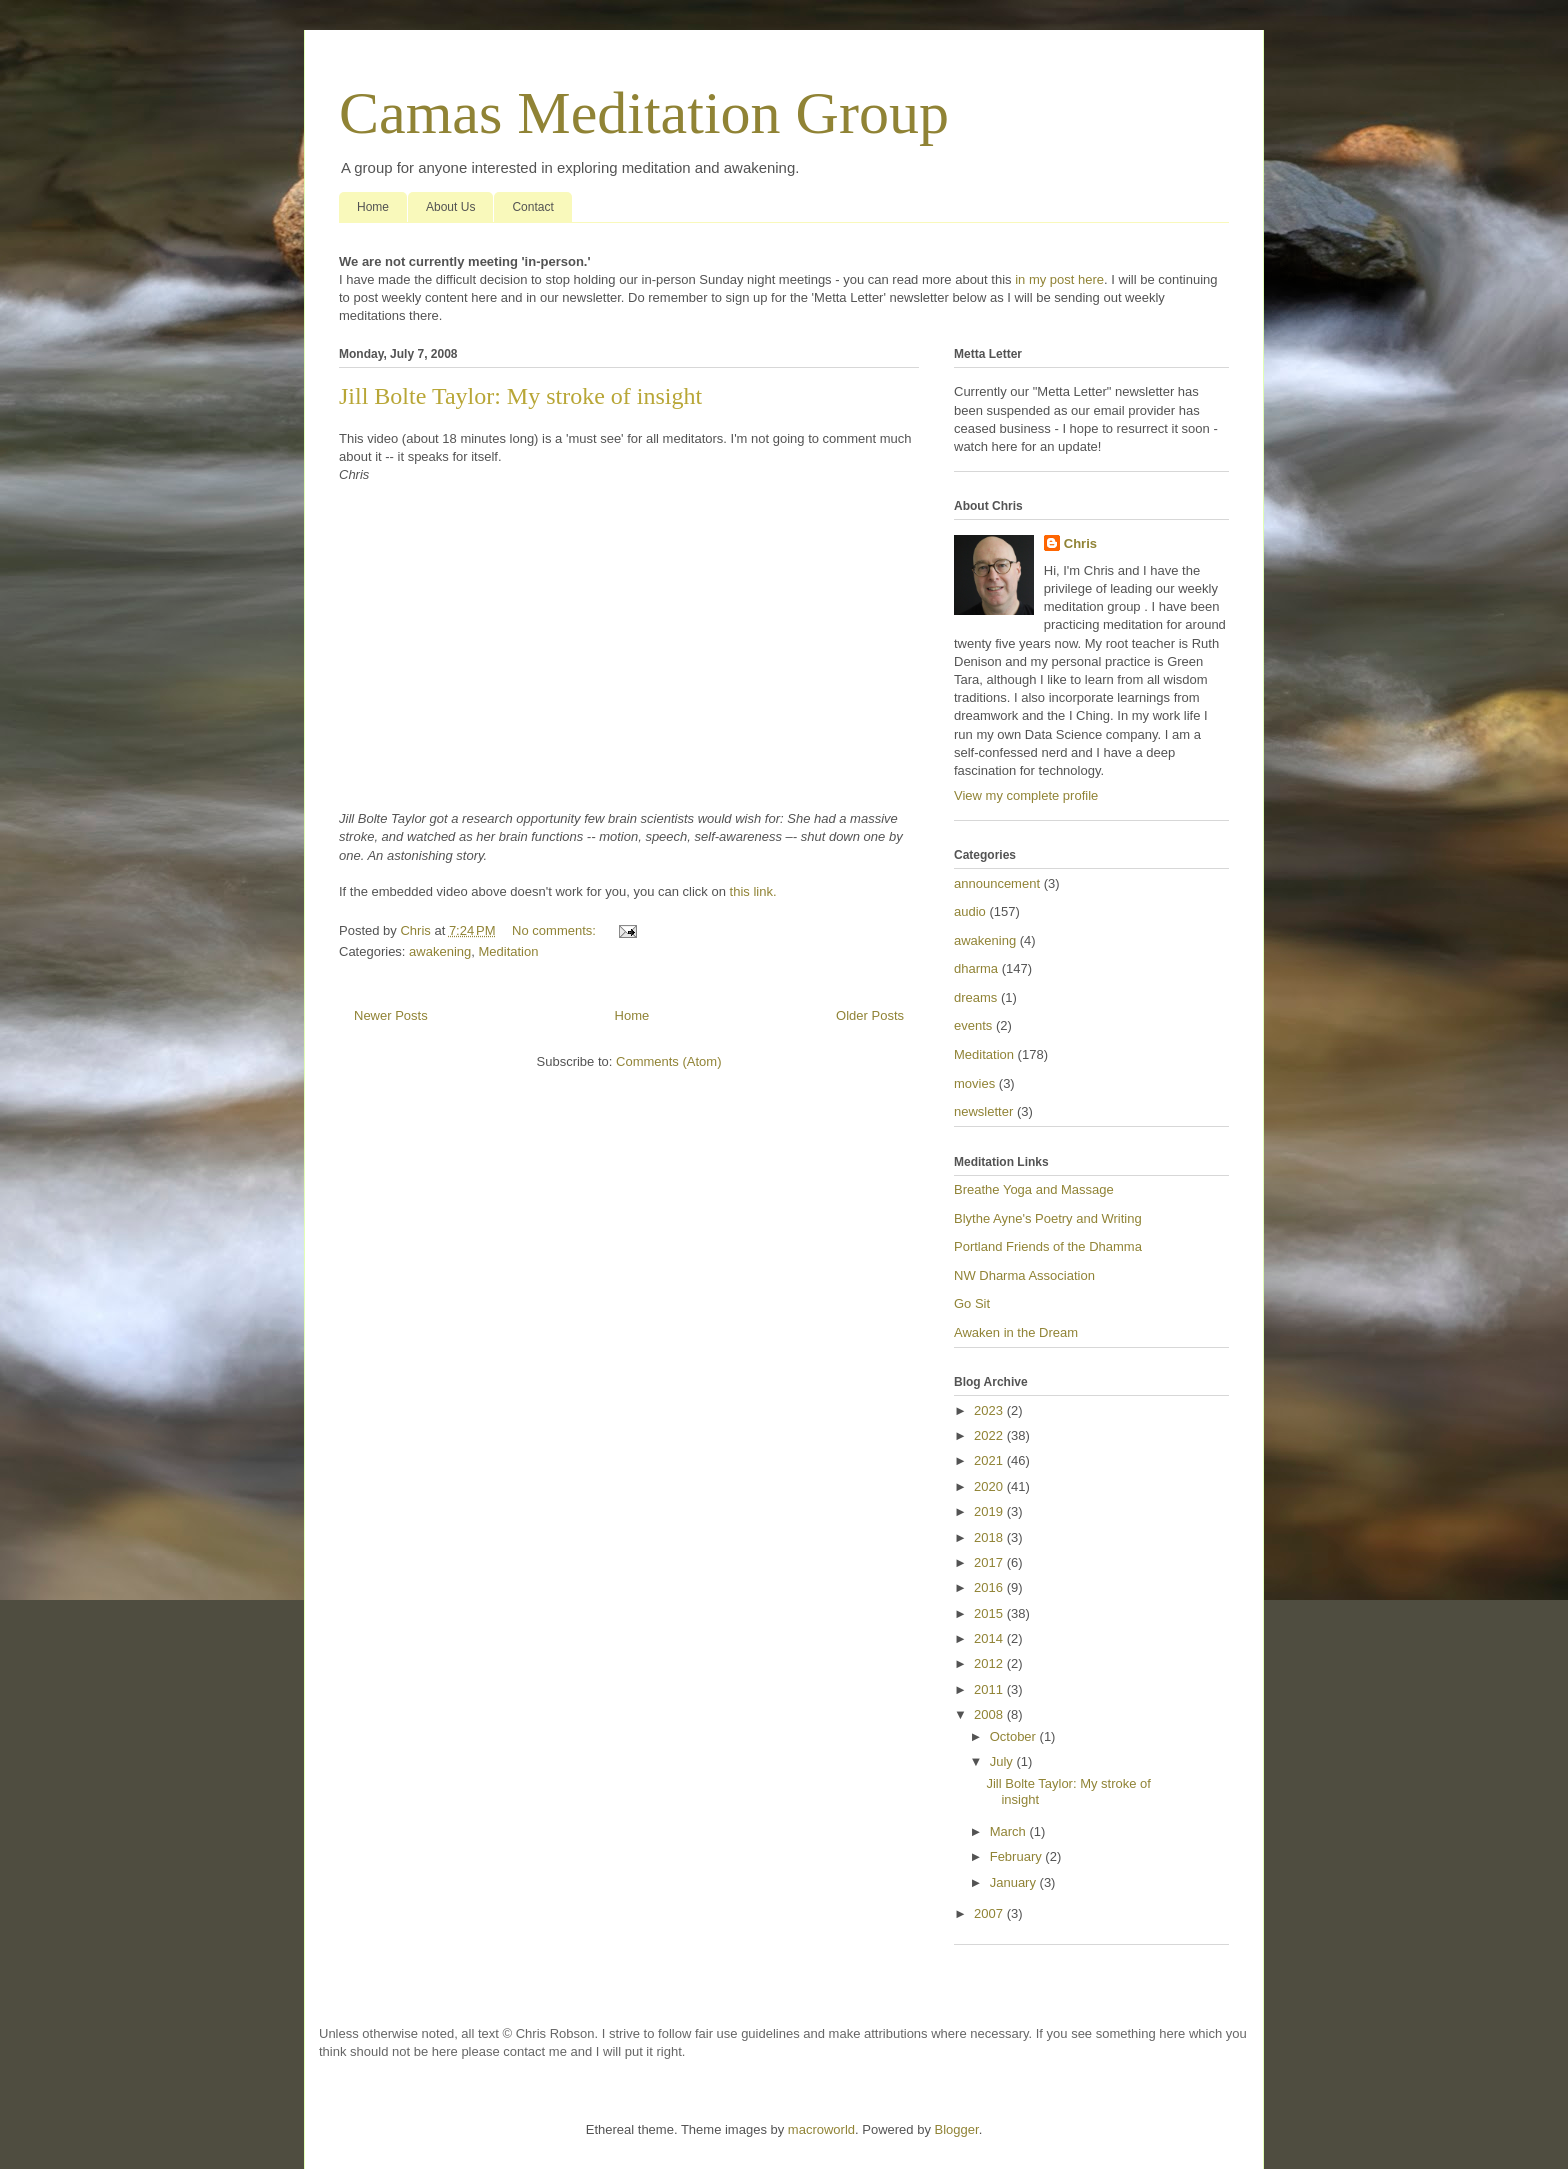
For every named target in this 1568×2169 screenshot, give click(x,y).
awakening (440, 951)
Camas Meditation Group (644, 113)
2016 (990, 1587)
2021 (990, 1460)
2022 (990, 1435)
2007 (990, 1913)
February (1018, 1856)
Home (373, 207)
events (973, 1025)
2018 (990, 1537)
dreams (975, 997)
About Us (450, 207)
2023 (990, 1410)
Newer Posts (391, 1015)
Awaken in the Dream (1016, 1332)
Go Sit (972, 1303)
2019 (990, 1511)
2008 (990, 1714)
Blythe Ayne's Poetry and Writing (1048, 1218)
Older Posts (870, 1015)
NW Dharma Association (1024, 1275)
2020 (990, 1486)
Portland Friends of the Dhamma (1048, 1246)
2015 (990, 1613)
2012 (990, 1663)
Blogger (957, 2129)
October (1015, 1736)
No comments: (555, 930)
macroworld (821, 2129)
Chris (1080, 543)
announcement (997, 883)
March (1010, 1831)
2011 (990, 1689)
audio (970, 911)
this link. (753, 891)
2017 (990, 1562)
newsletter (983, 1111)
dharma (976, 968)
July (1003, 1761)
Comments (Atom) (668, 1061)
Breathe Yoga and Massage (1034, 1189)
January (1015, 1882)
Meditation (508, 951)
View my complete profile (1026, 795)
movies (974, 1083)
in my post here (1059, 279)
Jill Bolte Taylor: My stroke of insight (520, 396)
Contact (532, 207)
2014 (990, 1638)
